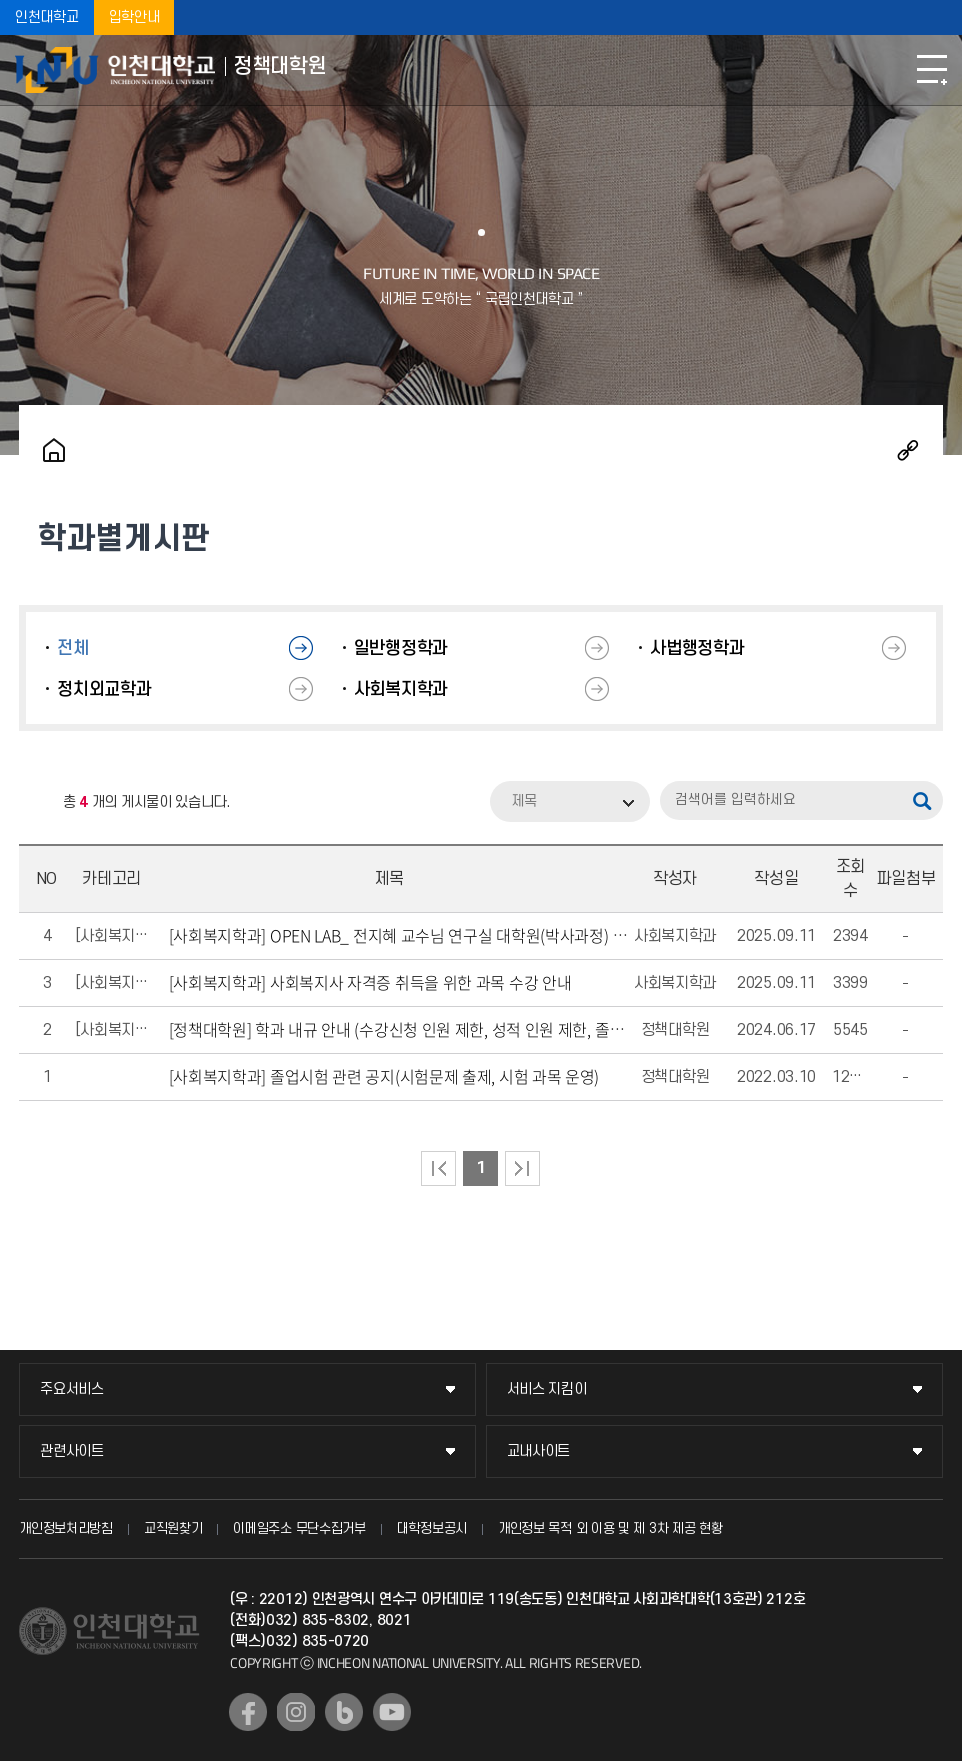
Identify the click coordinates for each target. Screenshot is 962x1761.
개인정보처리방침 (66, 1528)
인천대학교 (47, 17)
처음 (438, 1168)
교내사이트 (539, 1451)
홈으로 (54, 450)
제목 (524, 801)
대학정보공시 (432, 1528)
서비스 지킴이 (547, 1389)
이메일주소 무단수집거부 (299, 1528)
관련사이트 (72, 1451)
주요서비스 (72, 1389)
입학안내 (134, 17)
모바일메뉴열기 (932, 70)
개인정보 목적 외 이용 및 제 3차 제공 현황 (610, 1528)
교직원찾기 (173, 1528)
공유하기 (908, 450)
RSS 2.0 (34, 803)
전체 (72, 648)
